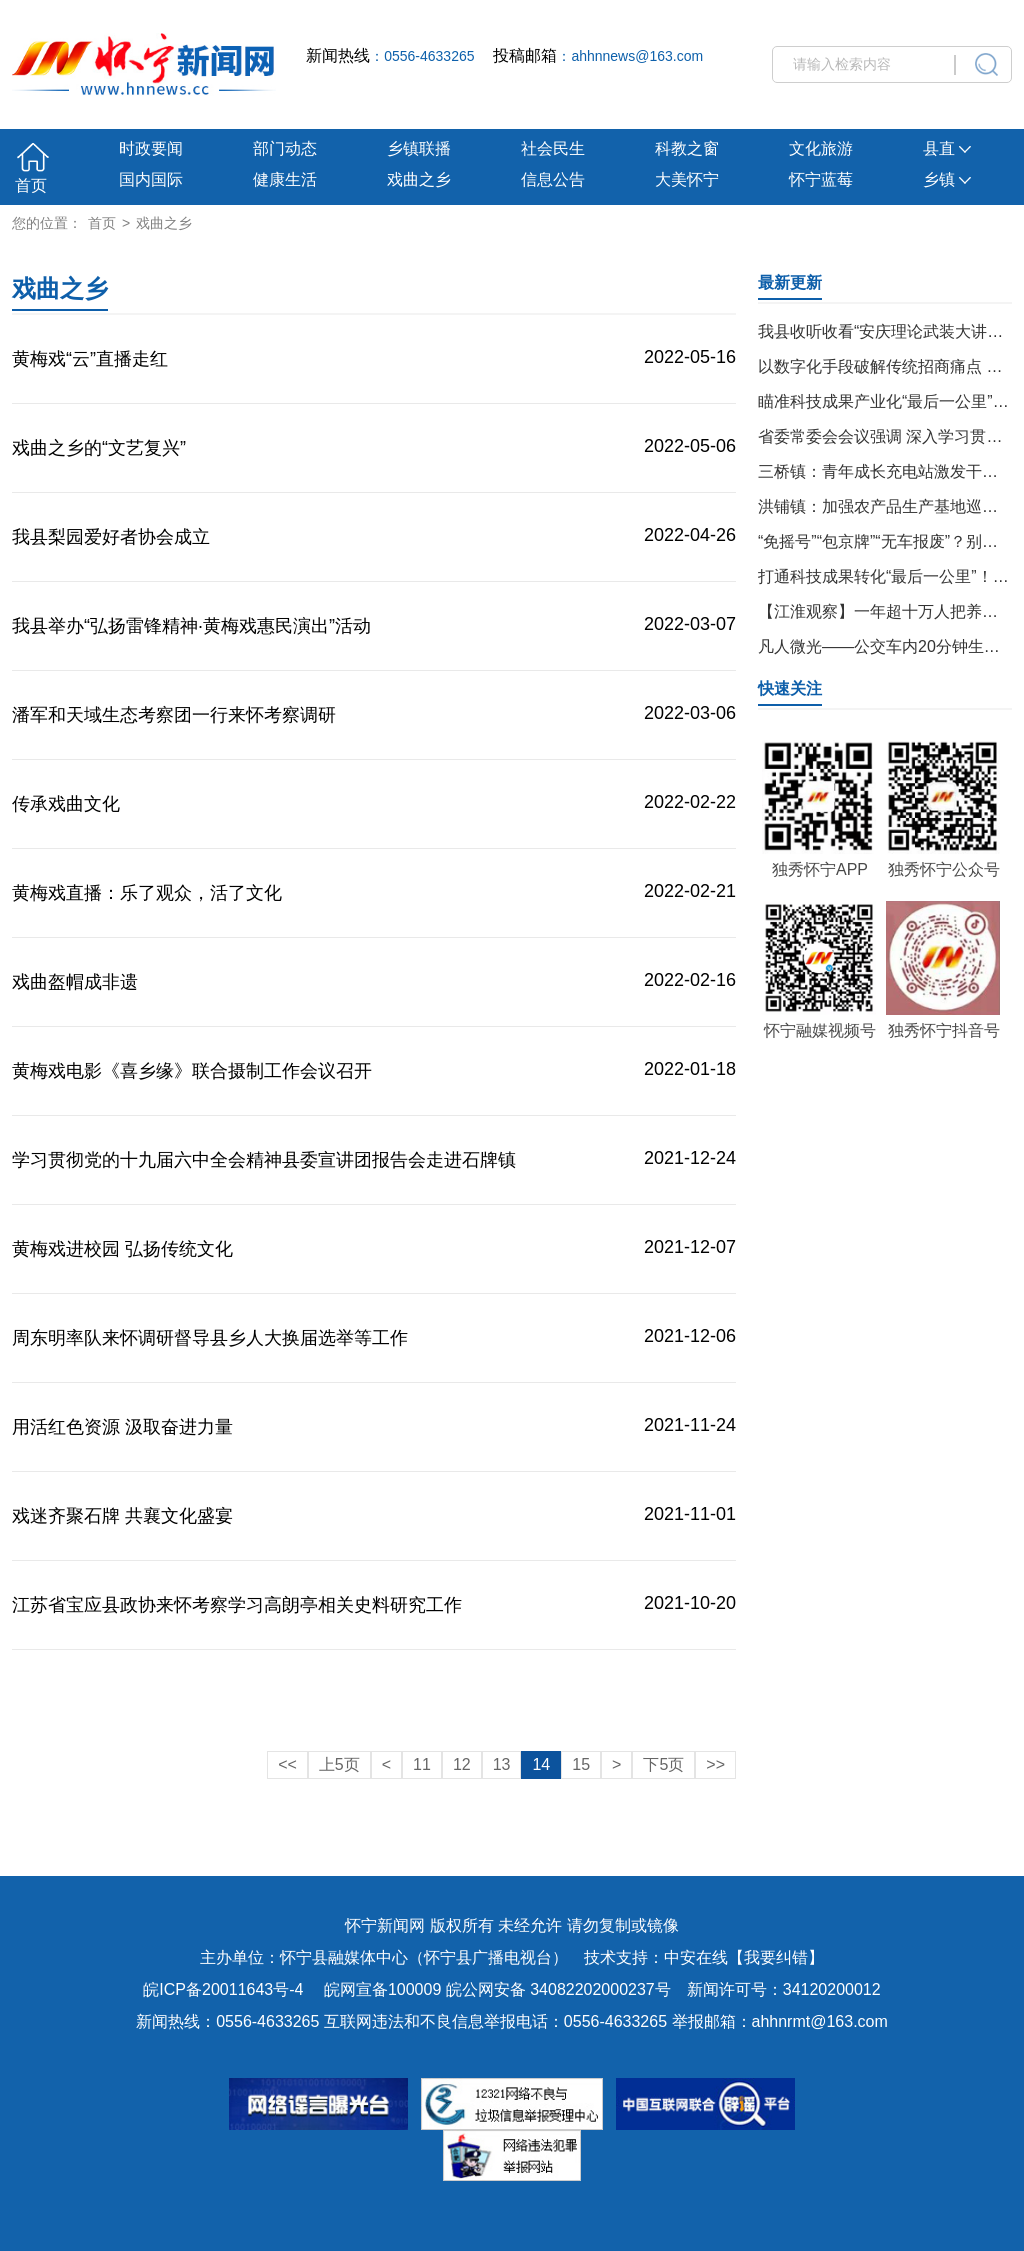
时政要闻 (151, 148)
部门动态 (285, 148)
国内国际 (151, 179)
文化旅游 (821, 148)
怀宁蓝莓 (821, 179)
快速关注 (790, 688)
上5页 (339, 1764)
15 (581, 1764)
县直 (947, 148)
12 (462, 1764)
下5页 (663, 1764)
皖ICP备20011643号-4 (223, 1989)
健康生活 (285, 179)
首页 (31, 185)
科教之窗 (687, 148)
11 (422, 1764)
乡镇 (947, 179)
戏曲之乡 (419, 179)
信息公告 (553, 179)
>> (715, 1764)
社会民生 (553, 148)
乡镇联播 (419, 148)
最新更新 (790, 282)
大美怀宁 (687, 179)
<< (287, 1764)
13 (502, 1764)
